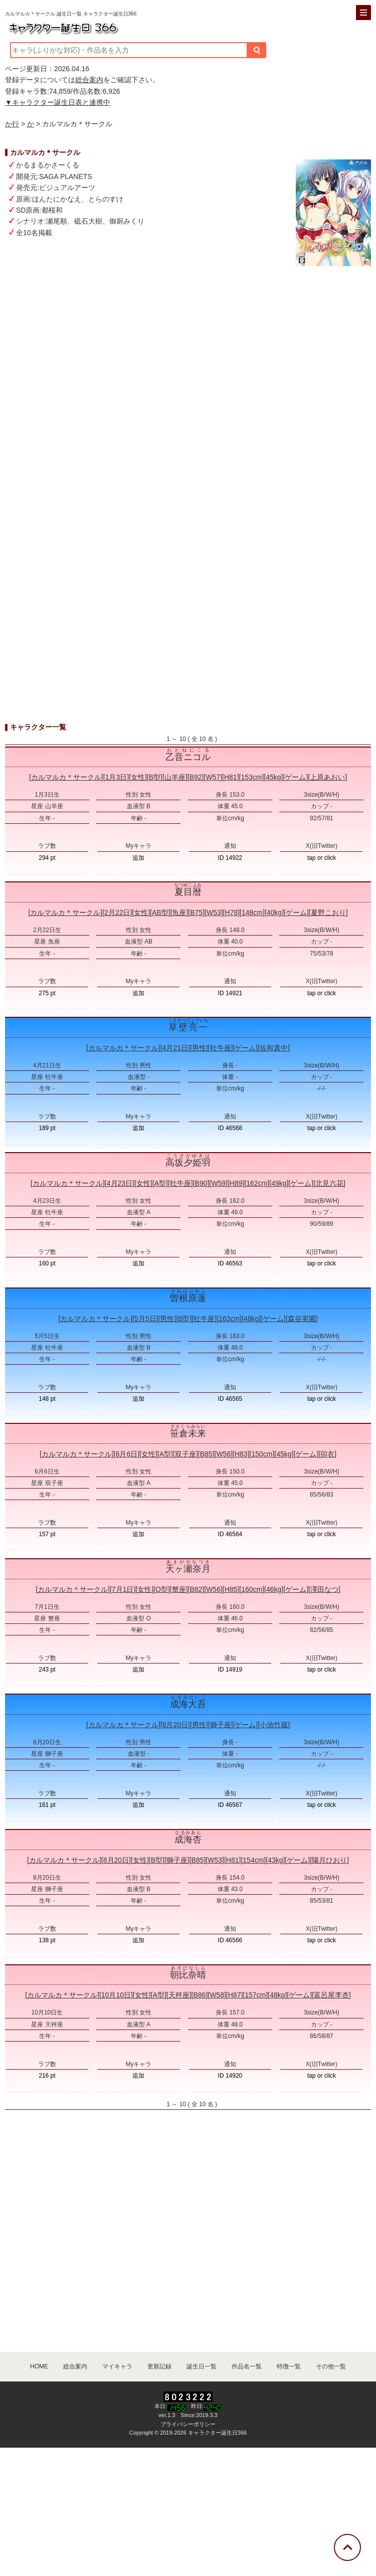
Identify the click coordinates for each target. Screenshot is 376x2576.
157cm (255, 1995)
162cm (256, 1183)
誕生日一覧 (201, 2366)
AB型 (160, 912)
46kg (273, 1589)
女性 (138, 777)
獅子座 (220, 1725)
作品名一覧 (247, 2366)
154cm (253, 1860)
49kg (278, 1183)
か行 (12, 124)
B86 (199, 1995)
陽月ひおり (329, 1860)
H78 (231, 912)
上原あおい (327, 777)
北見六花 (329, 1183)
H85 (231, 1589)
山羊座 (174, 777)
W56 (223, 1454)
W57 (213, 777)
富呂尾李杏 (331, 1995)
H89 (236, 1183)
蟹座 (179, 1589)
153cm (251, 777)
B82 (196, 1589)
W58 (217, 1995)
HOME (39, 2366)
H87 (234, 1995)
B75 (196, 912)
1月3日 (116, 777)
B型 (154, 777)
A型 (160, 1183)
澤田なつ (324, 1589)
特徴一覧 (289, 2366)
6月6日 (127, 1454)
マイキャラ (117, 2366)
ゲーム (295, 777)
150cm (261, 1454)
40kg (274, 912)
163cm (229, 1319)
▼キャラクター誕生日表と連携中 (57, 102)
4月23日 (119, 1183)
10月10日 (116, 1995)
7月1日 (123, 1589)
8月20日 (175, 1725)
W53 (214, 912)
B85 (206, 1454)
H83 (241, 1454)
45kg (273, 777)
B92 (196, 777)
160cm (251, 1589)
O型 (161, 1589)
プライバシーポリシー (188, 2424)
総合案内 (89, 80)
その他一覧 (331, 2366)
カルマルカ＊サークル (66, 777)
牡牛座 (220, 1048)
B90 (201, 1183)
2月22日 (117, 912)
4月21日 (175, 1048)
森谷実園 (302, 1319)
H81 (230, 777)
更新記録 (159, 2366)
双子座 (185, 1454)
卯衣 (327, 1454)
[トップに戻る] (347, 2547)
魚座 (179, 912)
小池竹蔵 (274, 1725)
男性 (199, 1048)
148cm (252, 912)
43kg (275, 1860)
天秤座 (179, 1995)
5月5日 (145, 1319)
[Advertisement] (188, 430)
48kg (251, 1319)
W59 (218, 1183)
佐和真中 (274, 1048)
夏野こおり (328, 912)
